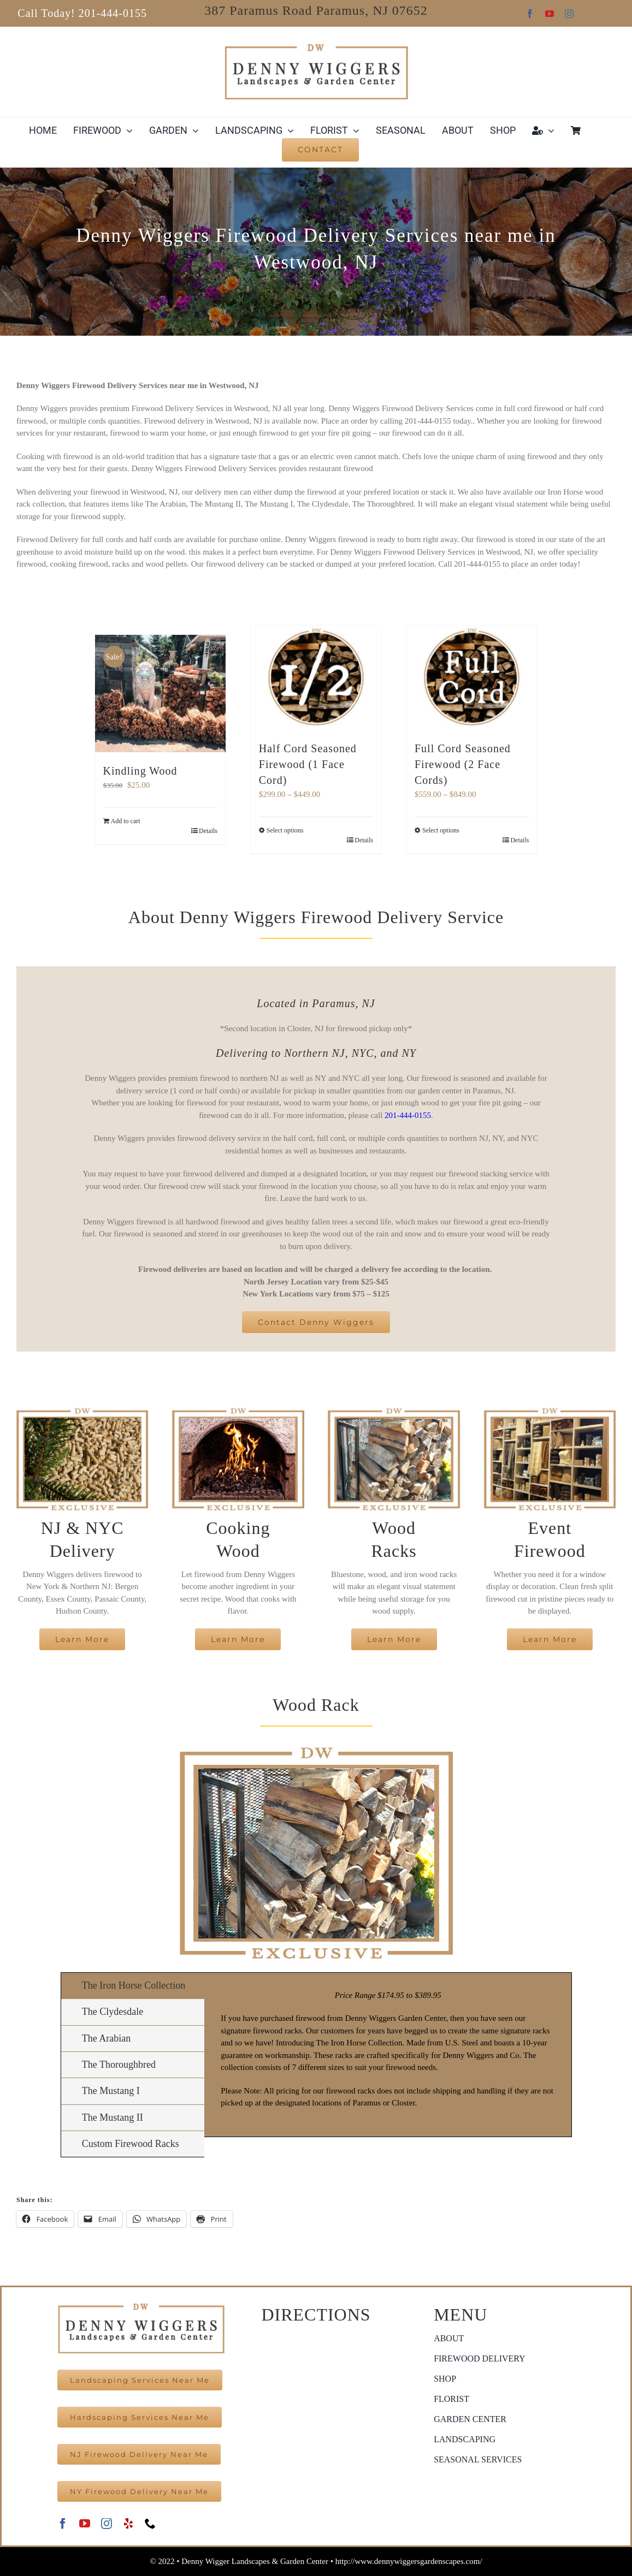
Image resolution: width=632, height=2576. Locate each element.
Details (208, 831)
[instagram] (569, 13)
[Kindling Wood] (160, 693)
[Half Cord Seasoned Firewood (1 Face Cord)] (316, 678)
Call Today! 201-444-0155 (82, 13)
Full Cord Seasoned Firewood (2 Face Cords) (463, 764)
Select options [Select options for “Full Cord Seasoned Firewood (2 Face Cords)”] (440, 830)
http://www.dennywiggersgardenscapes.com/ (408, 2561)
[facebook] (529, 13)
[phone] (150, 2523)
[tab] (132, 1985)
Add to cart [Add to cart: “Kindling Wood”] (125, 821)
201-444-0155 (408, 1115)
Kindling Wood (140, 771)
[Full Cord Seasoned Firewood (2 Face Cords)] (471, 678)
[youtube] (549, 13)
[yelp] (128, 2523)
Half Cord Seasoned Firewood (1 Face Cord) (308, 764)
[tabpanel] (388, 2054)
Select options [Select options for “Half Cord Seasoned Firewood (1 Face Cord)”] (285, 830)
